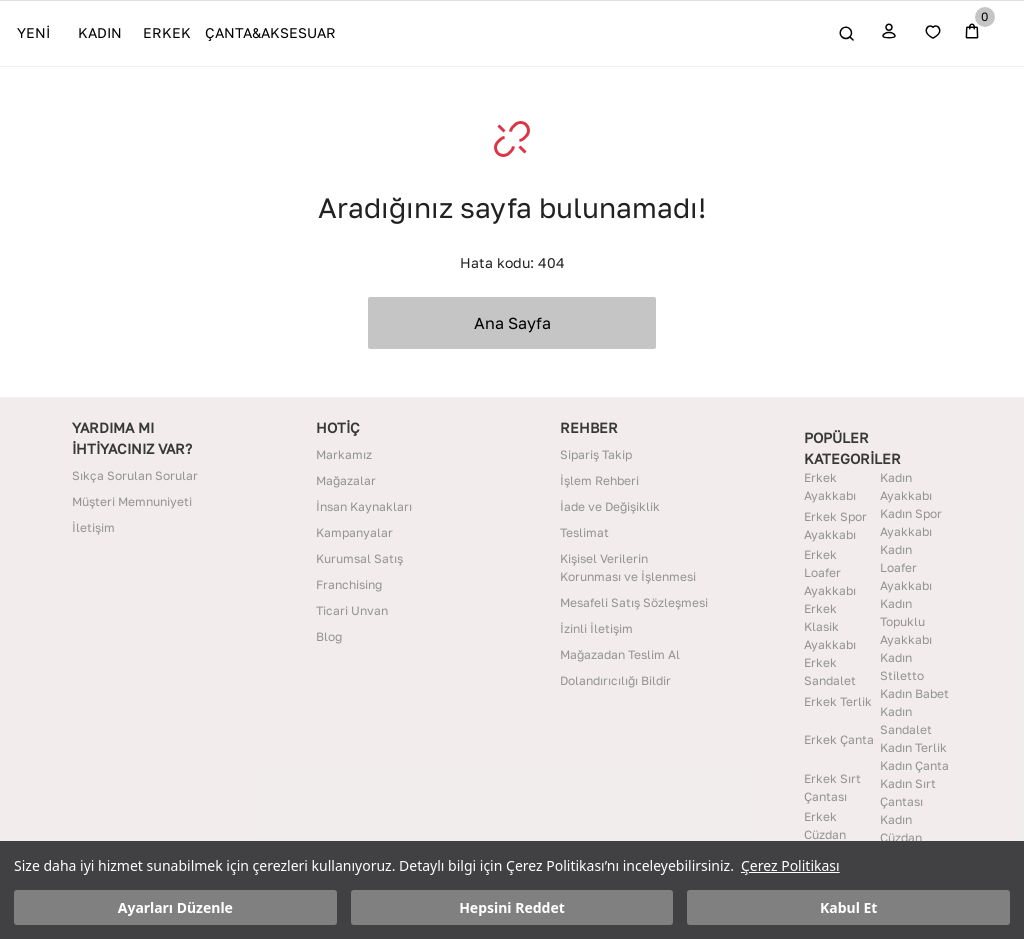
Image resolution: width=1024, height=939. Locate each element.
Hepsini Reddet (512, 907)
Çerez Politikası (790, 865)
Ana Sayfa (512, 323)
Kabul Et (848, 907)
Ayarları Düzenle (175, 907)
